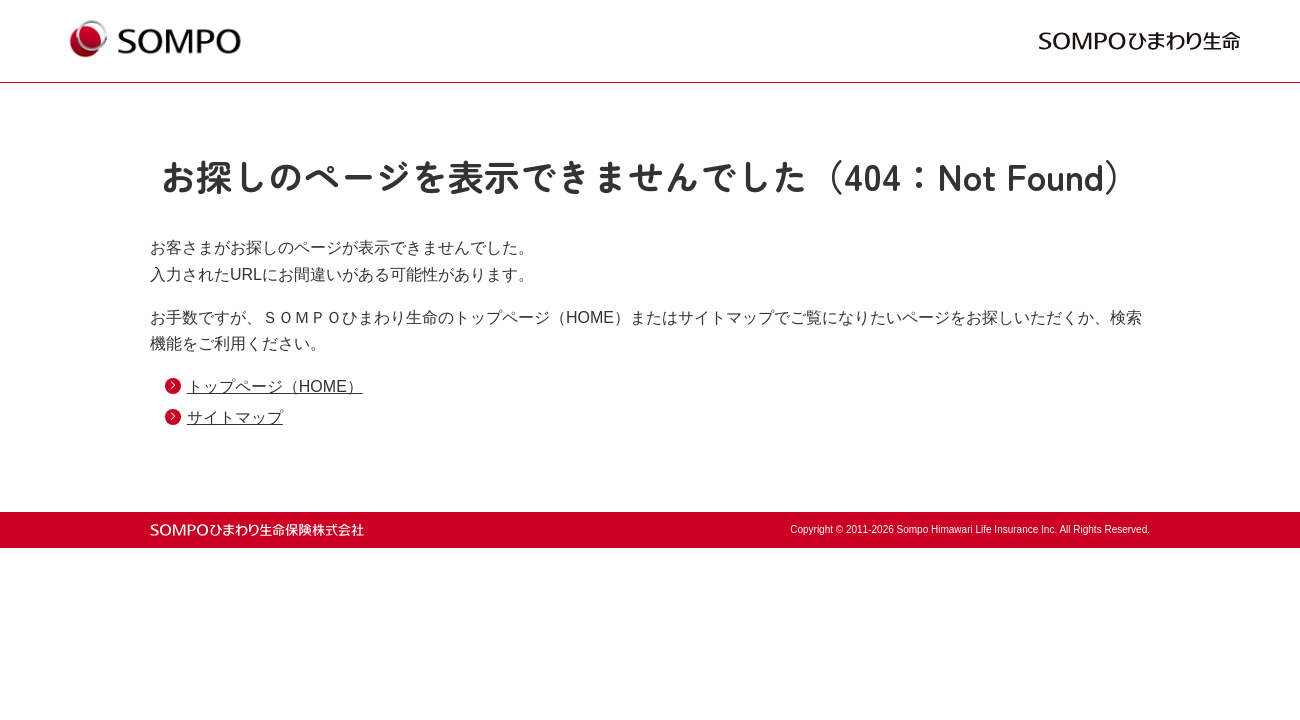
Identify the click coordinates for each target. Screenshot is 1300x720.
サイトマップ (235, 417)
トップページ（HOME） (275, 386)
